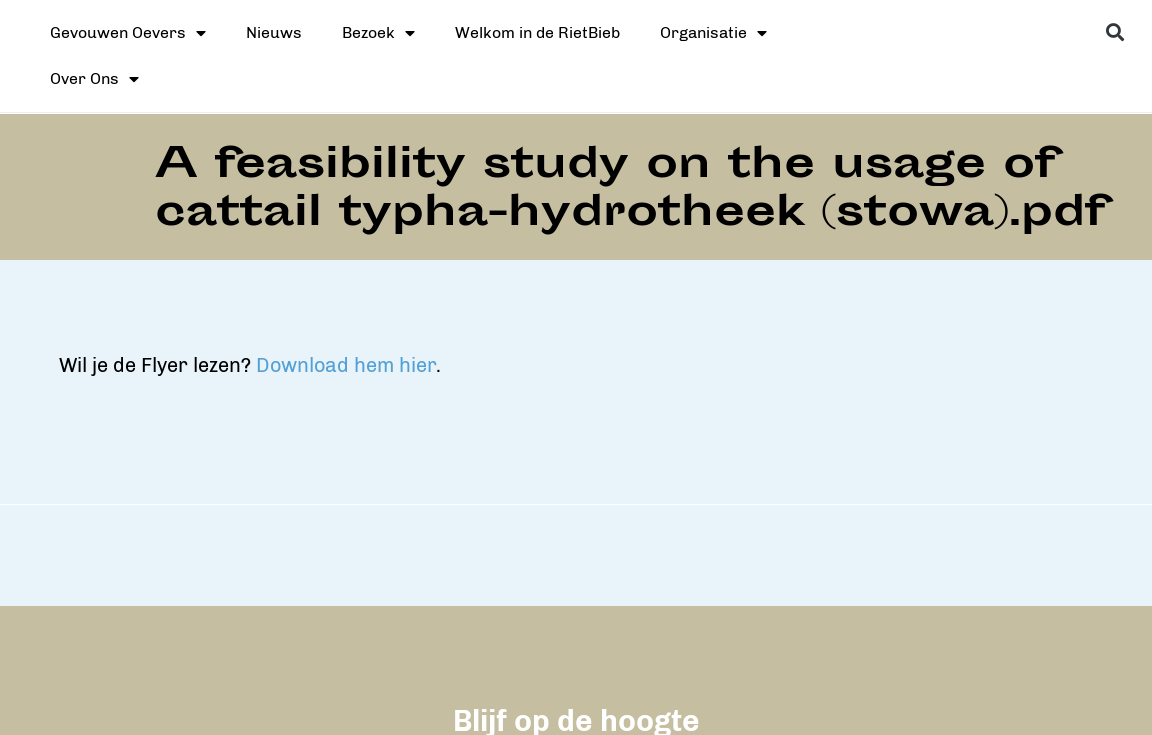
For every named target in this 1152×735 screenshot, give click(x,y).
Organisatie (713, 33)
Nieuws (274, 32)
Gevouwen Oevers (128, 33)
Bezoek (378, 33)
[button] (1115, 31)
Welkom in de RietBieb (537, 32)
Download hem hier (748, 365)
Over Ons (94, 79)
